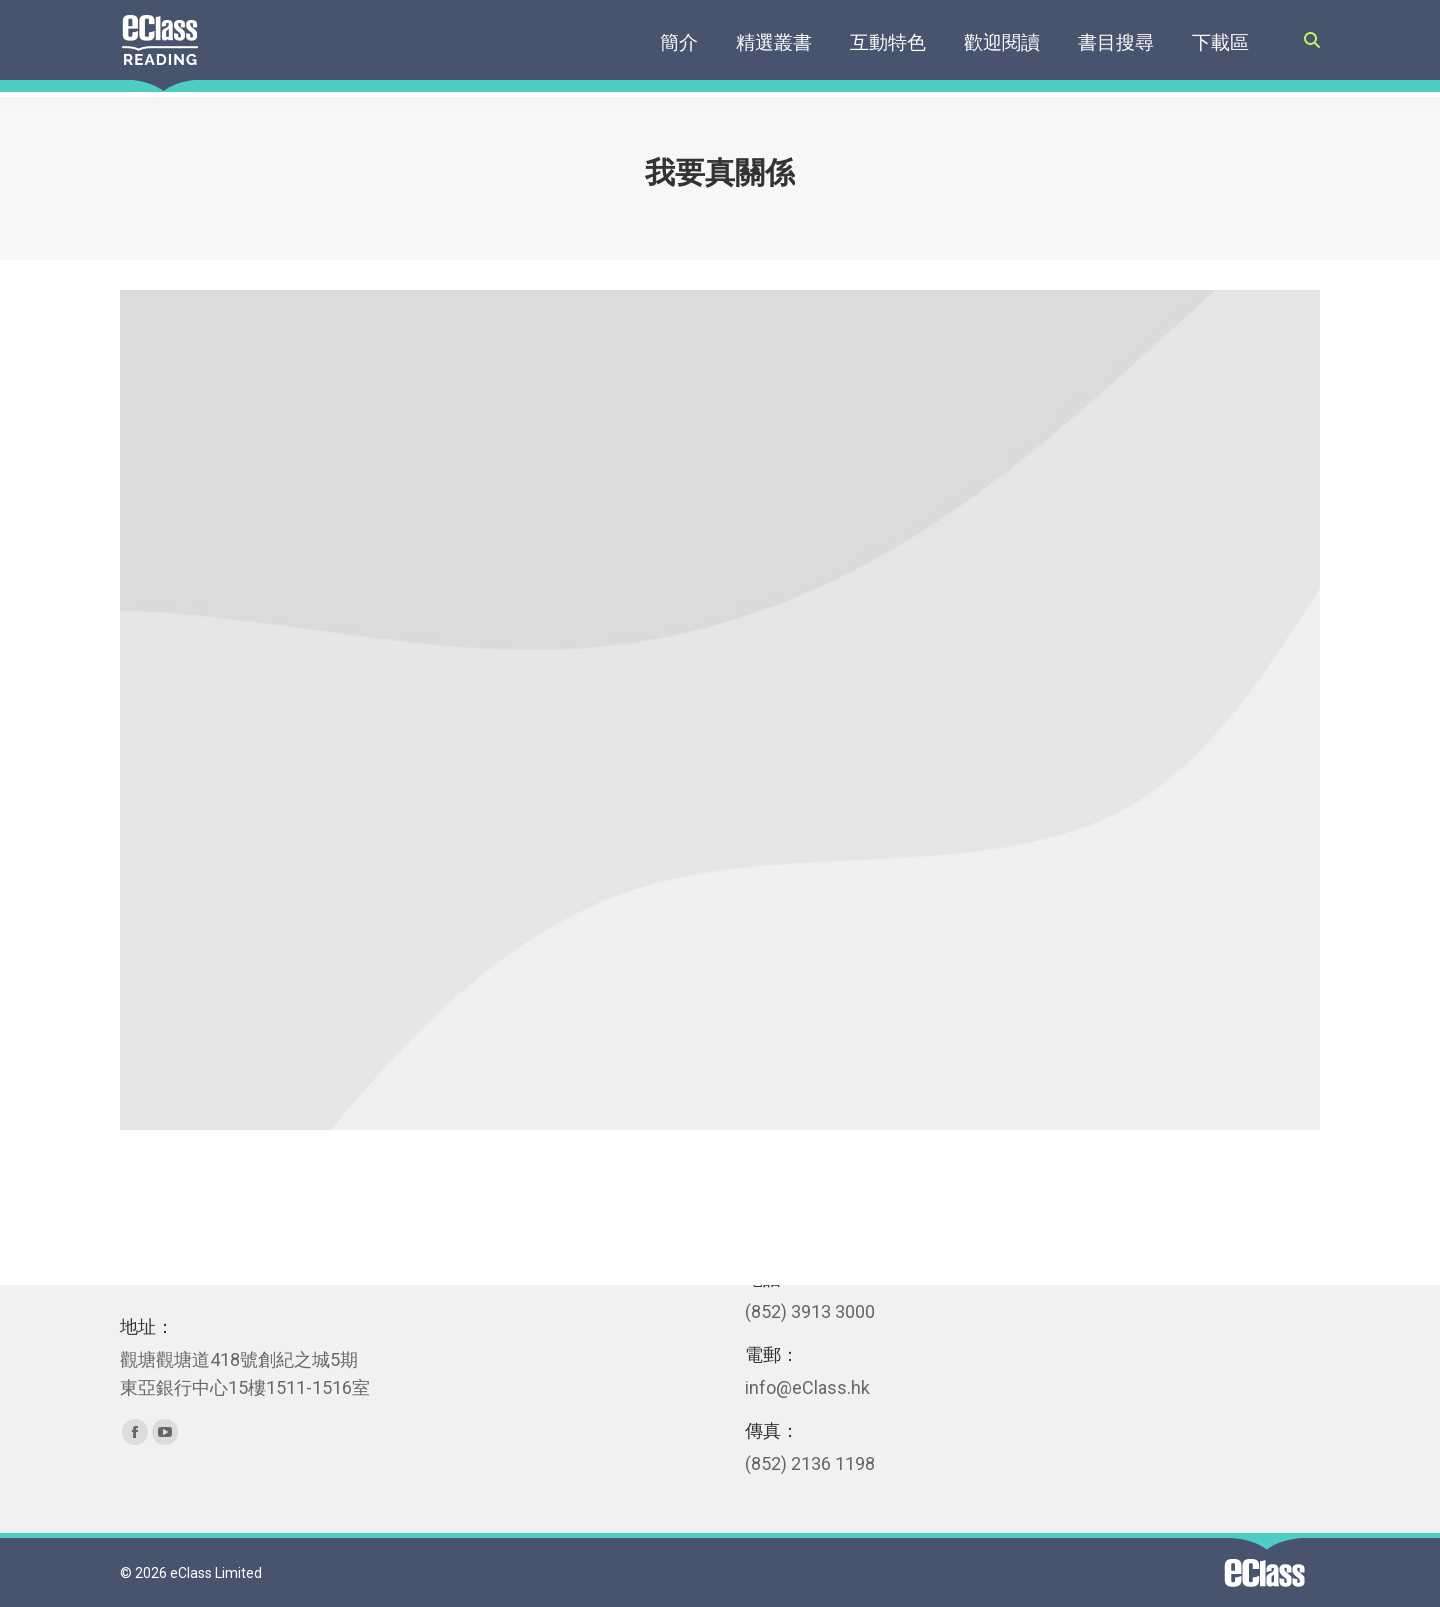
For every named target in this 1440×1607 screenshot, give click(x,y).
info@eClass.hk (807, 1387)
